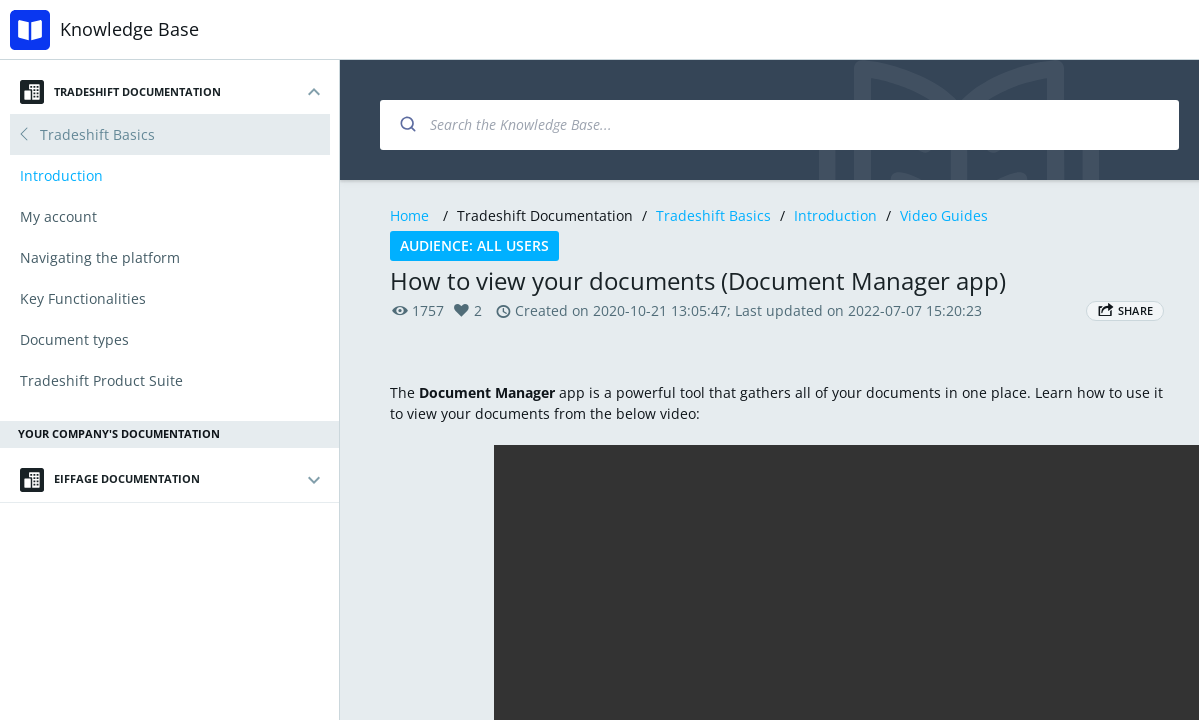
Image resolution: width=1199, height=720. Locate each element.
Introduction (835, 215)
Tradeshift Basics (713, 215)
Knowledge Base (129, 29)
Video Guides (944, 215)
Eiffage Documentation (110, 480)
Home (409, 215)
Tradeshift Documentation (120, 92)
